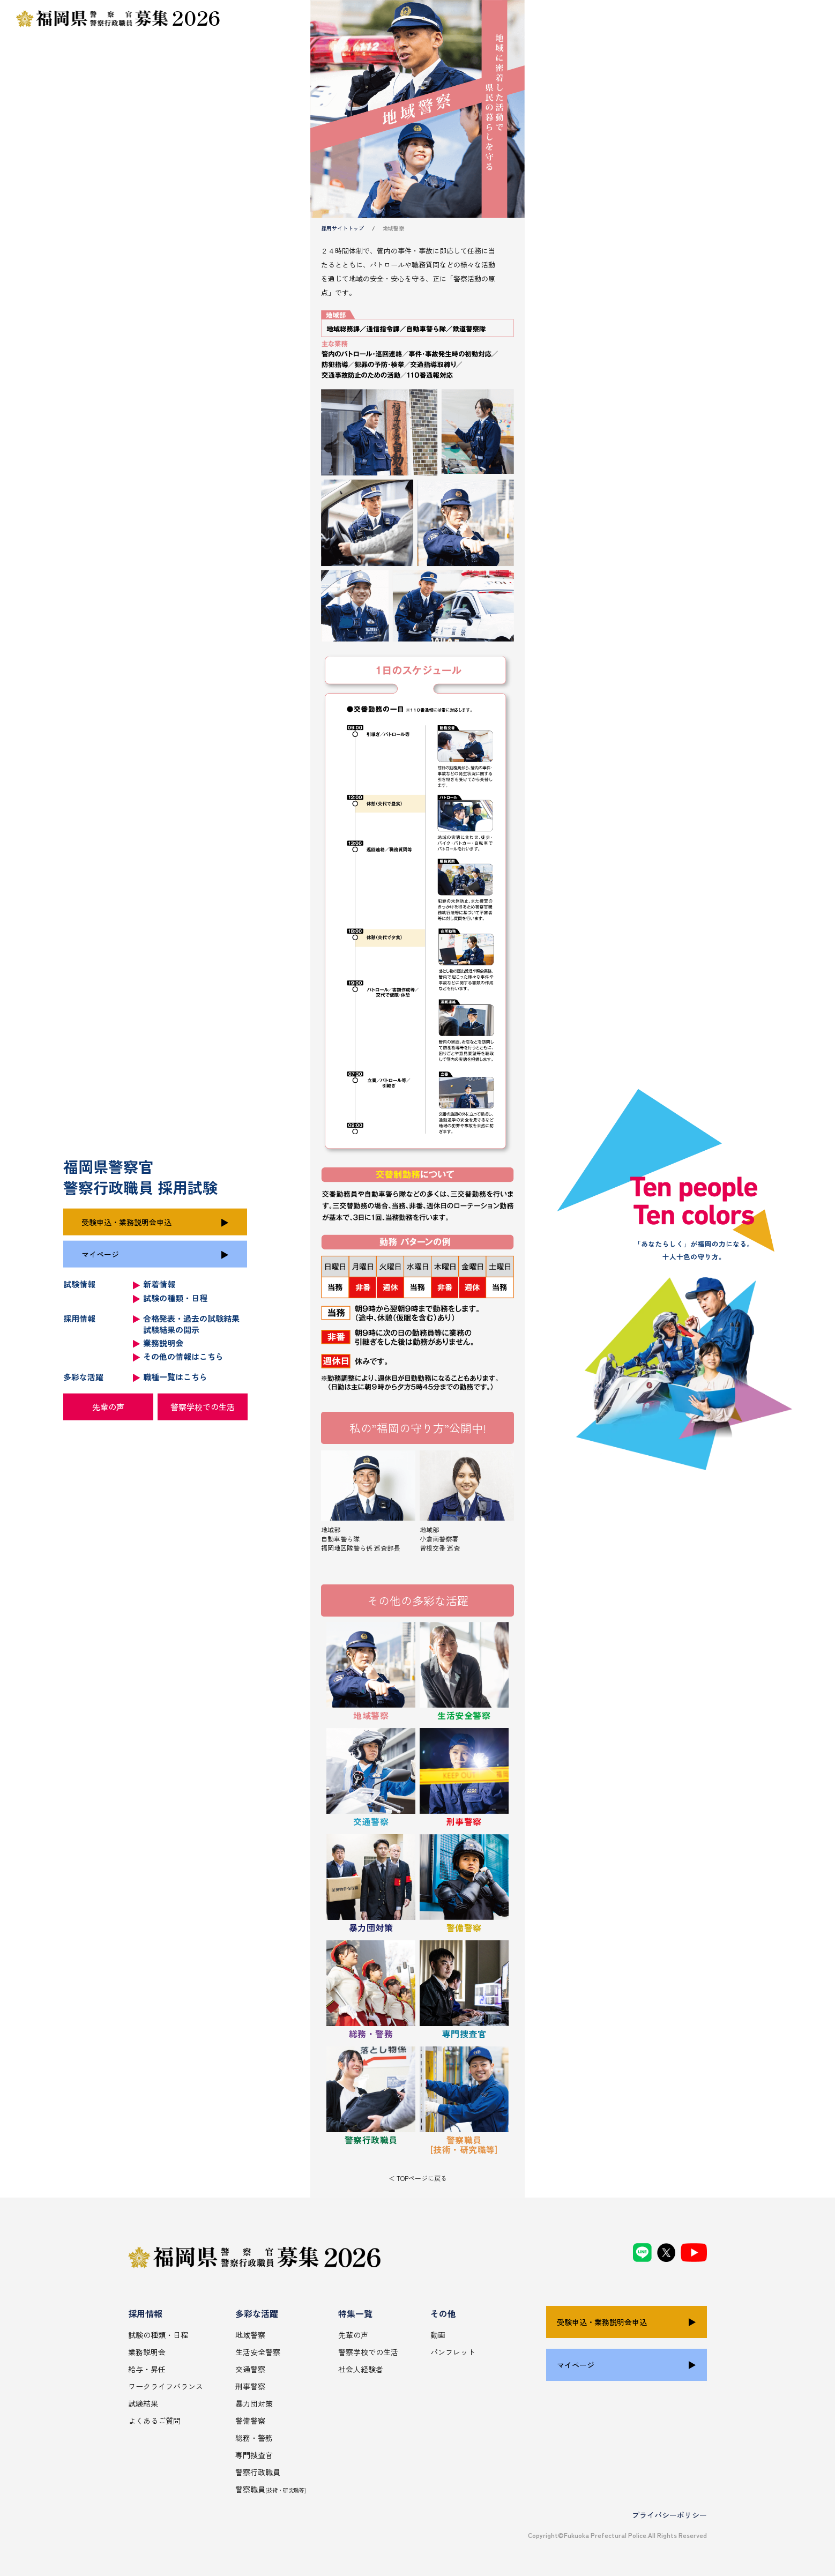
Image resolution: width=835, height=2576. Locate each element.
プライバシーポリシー (669, 2515)
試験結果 (143, 2403)
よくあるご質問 (154, 2420)
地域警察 (250, 2334)
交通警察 (250, 2369)
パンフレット (452, 2352)
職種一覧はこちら (175, 1376)
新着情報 (159, 1284)
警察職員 (270, 2489)
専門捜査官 (254, 2455)
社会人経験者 (360, 2369)
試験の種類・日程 (175, 1298)
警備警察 (250, 2420)
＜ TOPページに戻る (418, 2178)
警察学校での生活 (202, 1406)
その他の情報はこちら (183, 1356)
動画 (437, 2334)
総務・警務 (254, 2437)
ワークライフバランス (165, 2386)
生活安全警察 (257, 2352)
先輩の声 (108, 1406)
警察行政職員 (257, 2472)
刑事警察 (250, 2386)
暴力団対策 (254, 2403)
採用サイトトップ (342, 228)
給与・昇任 (147, 2369)
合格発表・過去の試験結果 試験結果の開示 (191, 1323)
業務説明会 (163, 1342)
